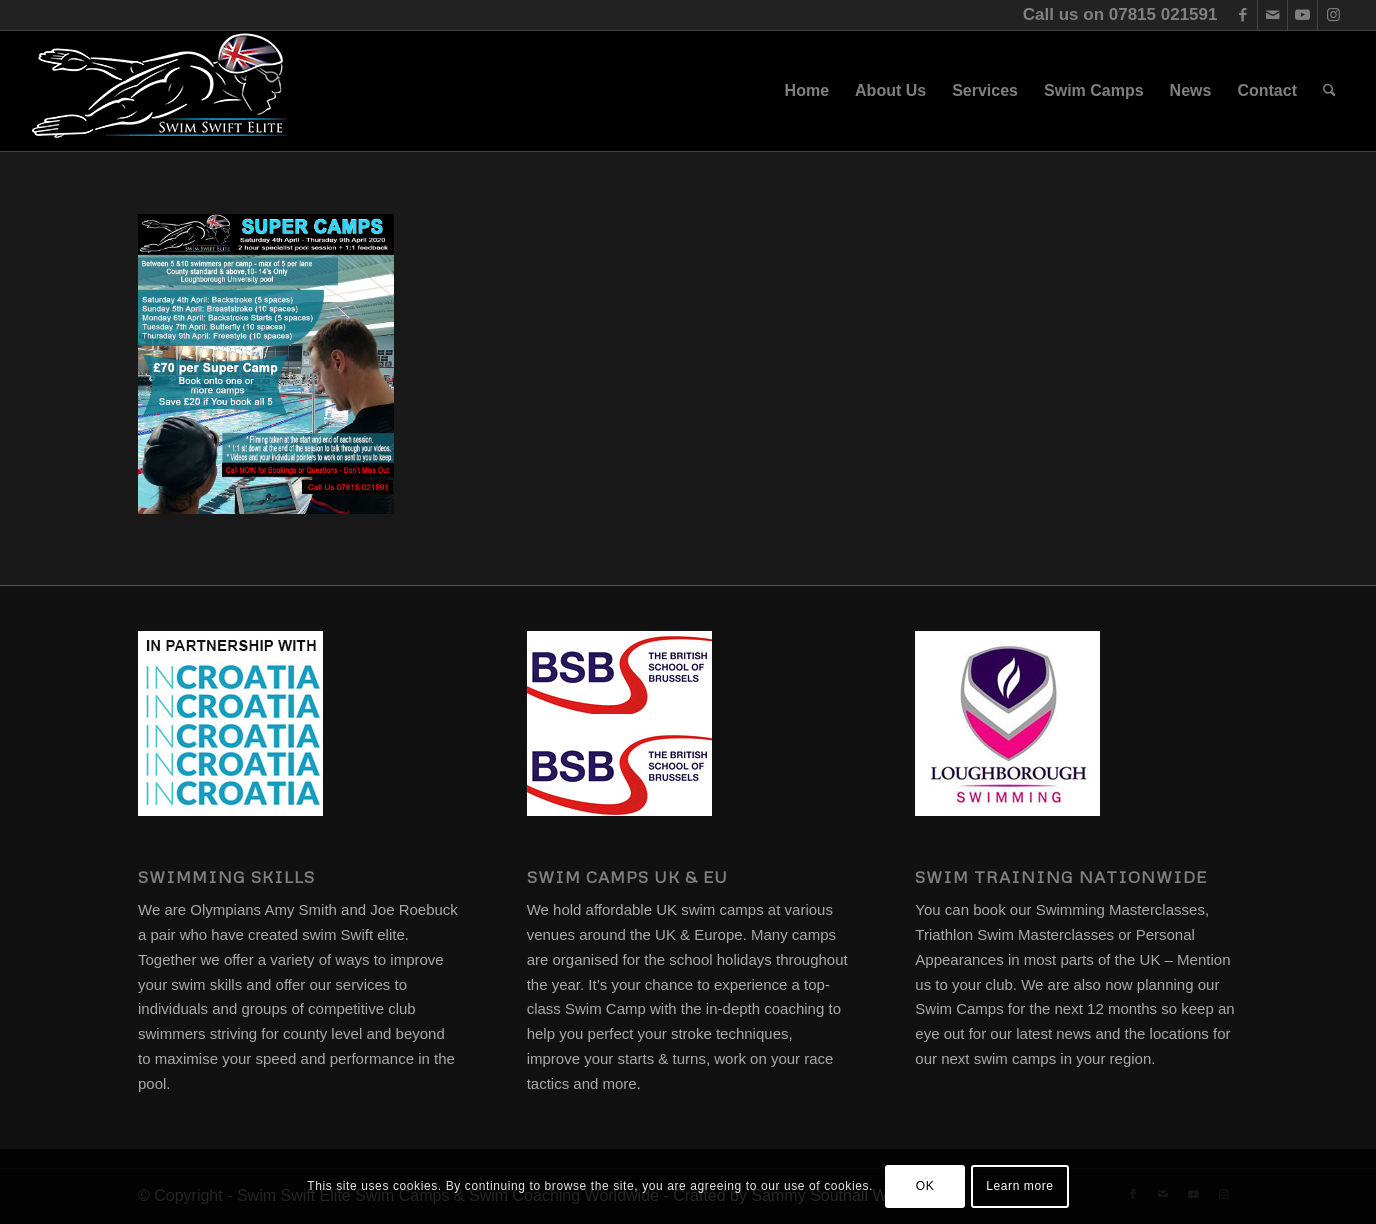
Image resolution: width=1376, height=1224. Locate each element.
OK (925, 1186)
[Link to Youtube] (1302, 15)
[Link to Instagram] (1333, 15)
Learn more (1019, 1186)
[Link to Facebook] (1242, 15)
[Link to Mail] (1272, 15)
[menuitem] (807, 91)
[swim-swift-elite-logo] (160, 91)
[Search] (1329, 91)
